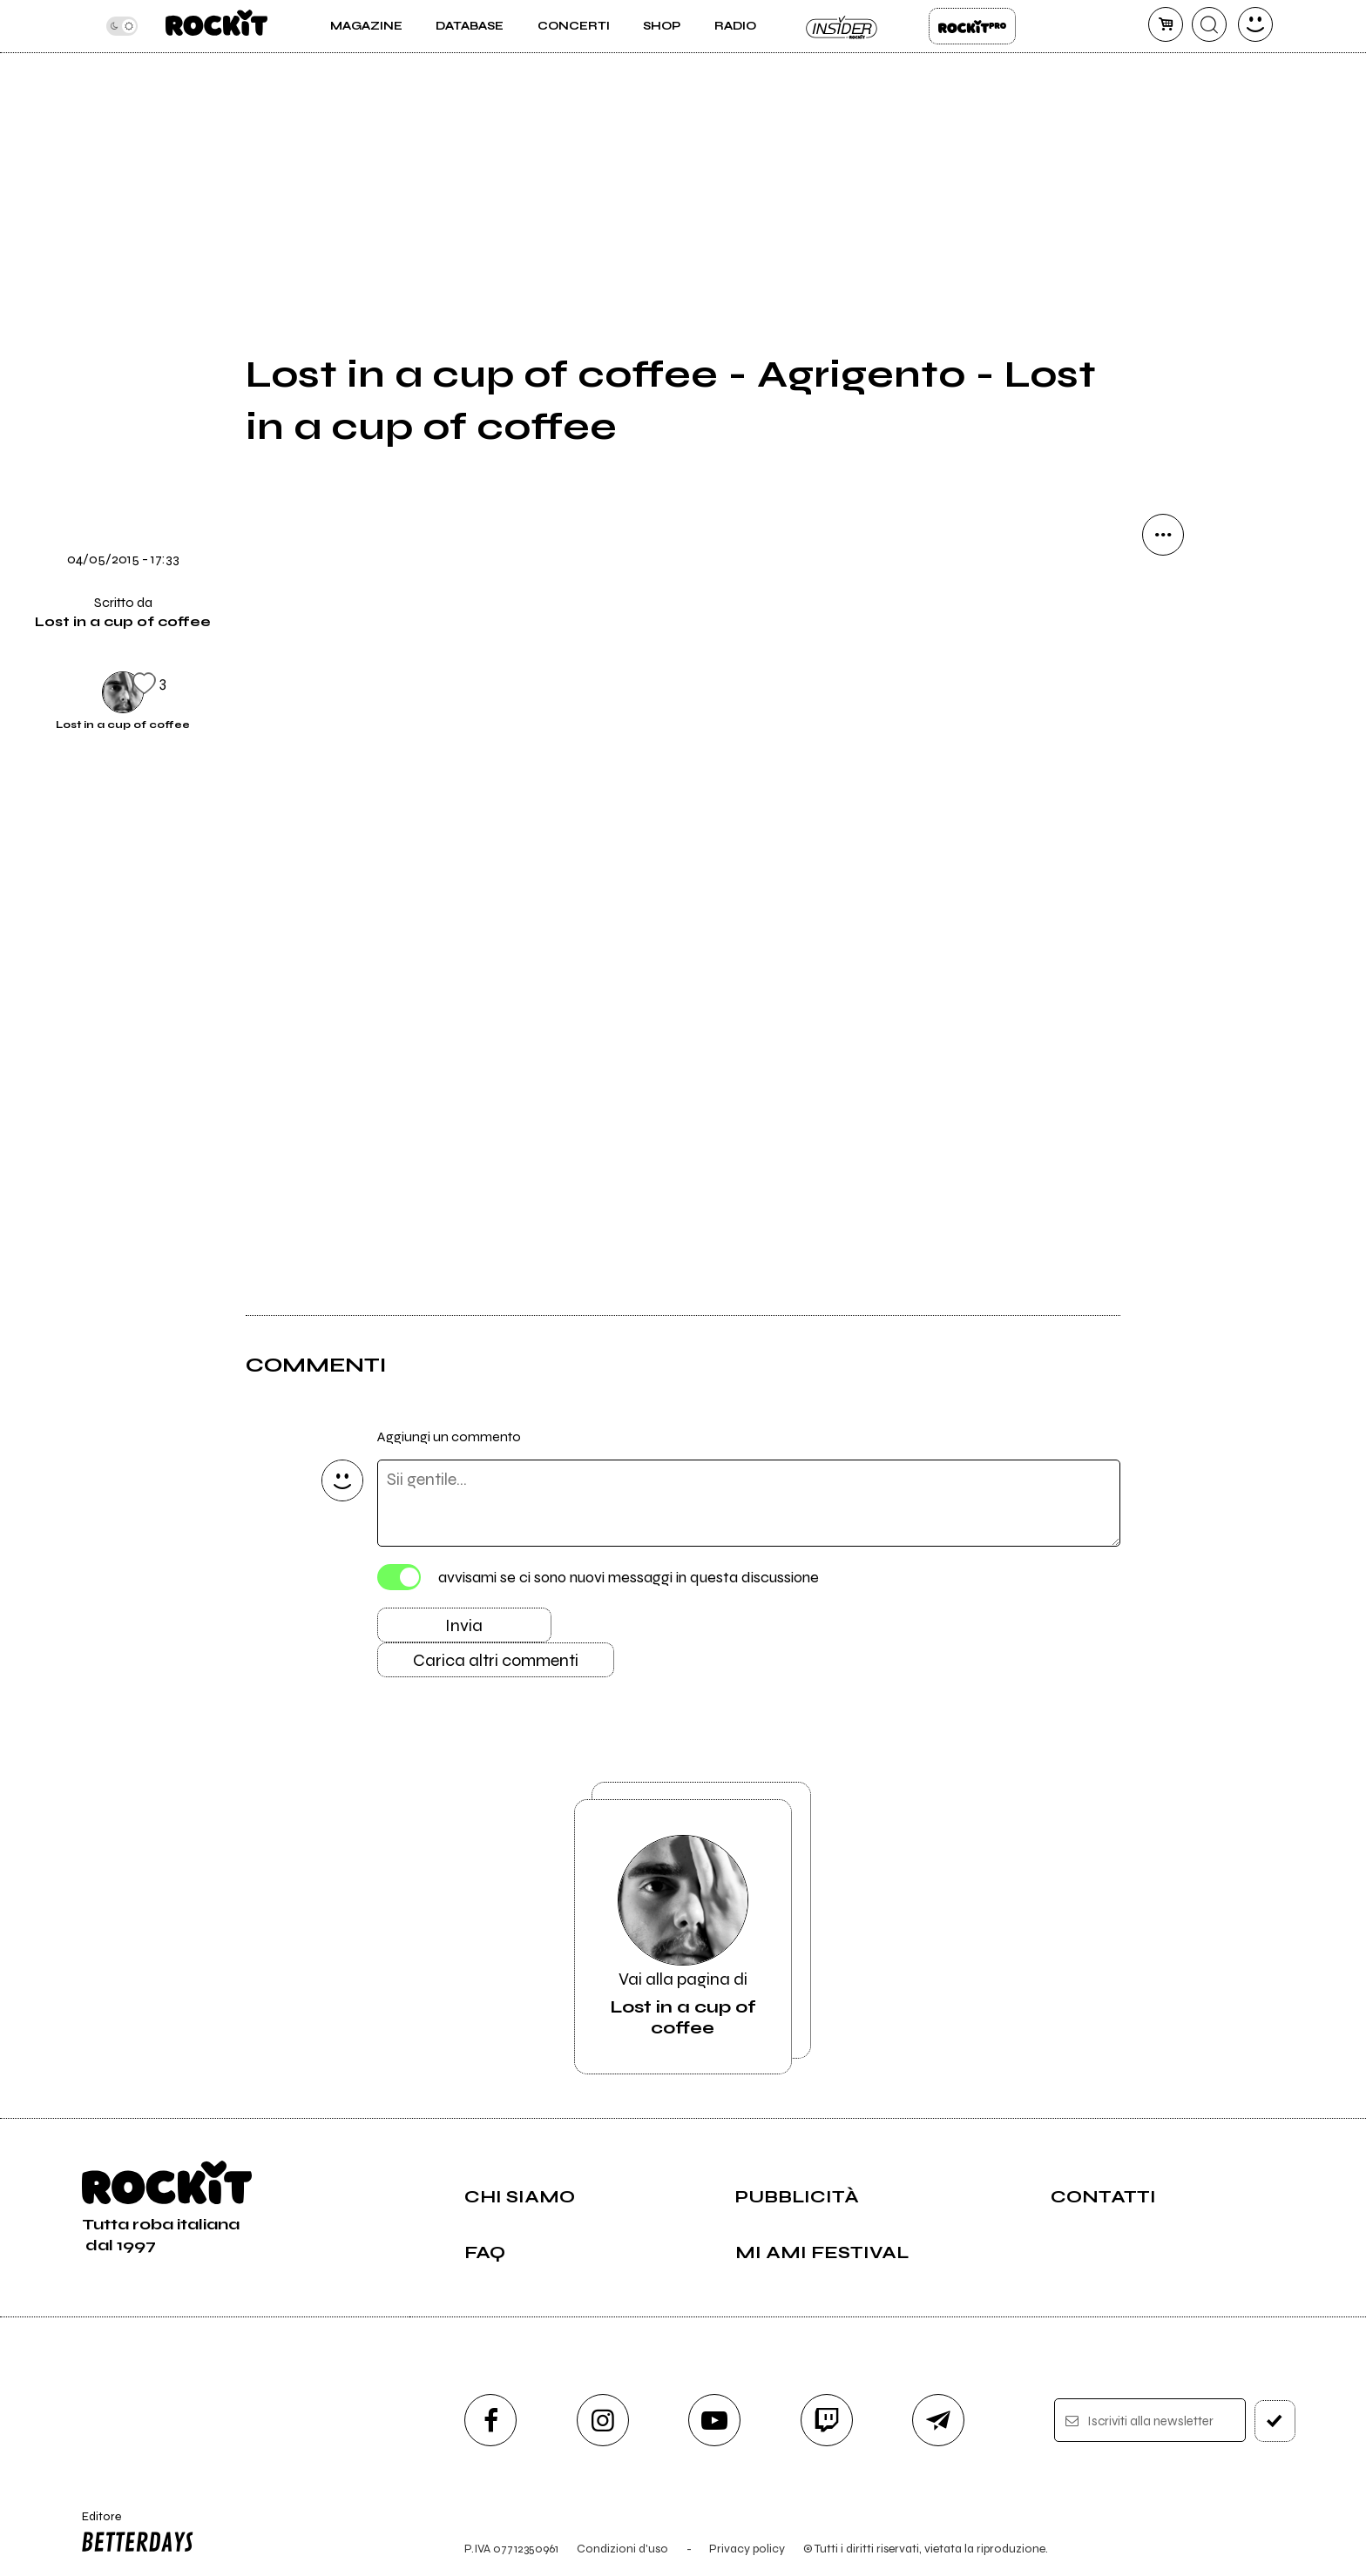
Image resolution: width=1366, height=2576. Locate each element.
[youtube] (714, 2420)
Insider (842, 26)
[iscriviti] (1274, 2421)
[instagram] (603, 2420)
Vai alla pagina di (683, 1937)
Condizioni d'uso (622, 2548)
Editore (133, 2534)
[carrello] (1165, 24)
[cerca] (1209, 24)
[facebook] (490, 2420)
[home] (216, 26)
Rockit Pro (972, 26)
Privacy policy (747, 2548)
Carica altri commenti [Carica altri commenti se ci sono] (495, 1660)
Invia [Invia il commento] (464, 1625)
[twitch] (827, 2420)
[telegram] (938, 2420)
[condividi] (1163, 535)
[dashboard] (1255, 24)
